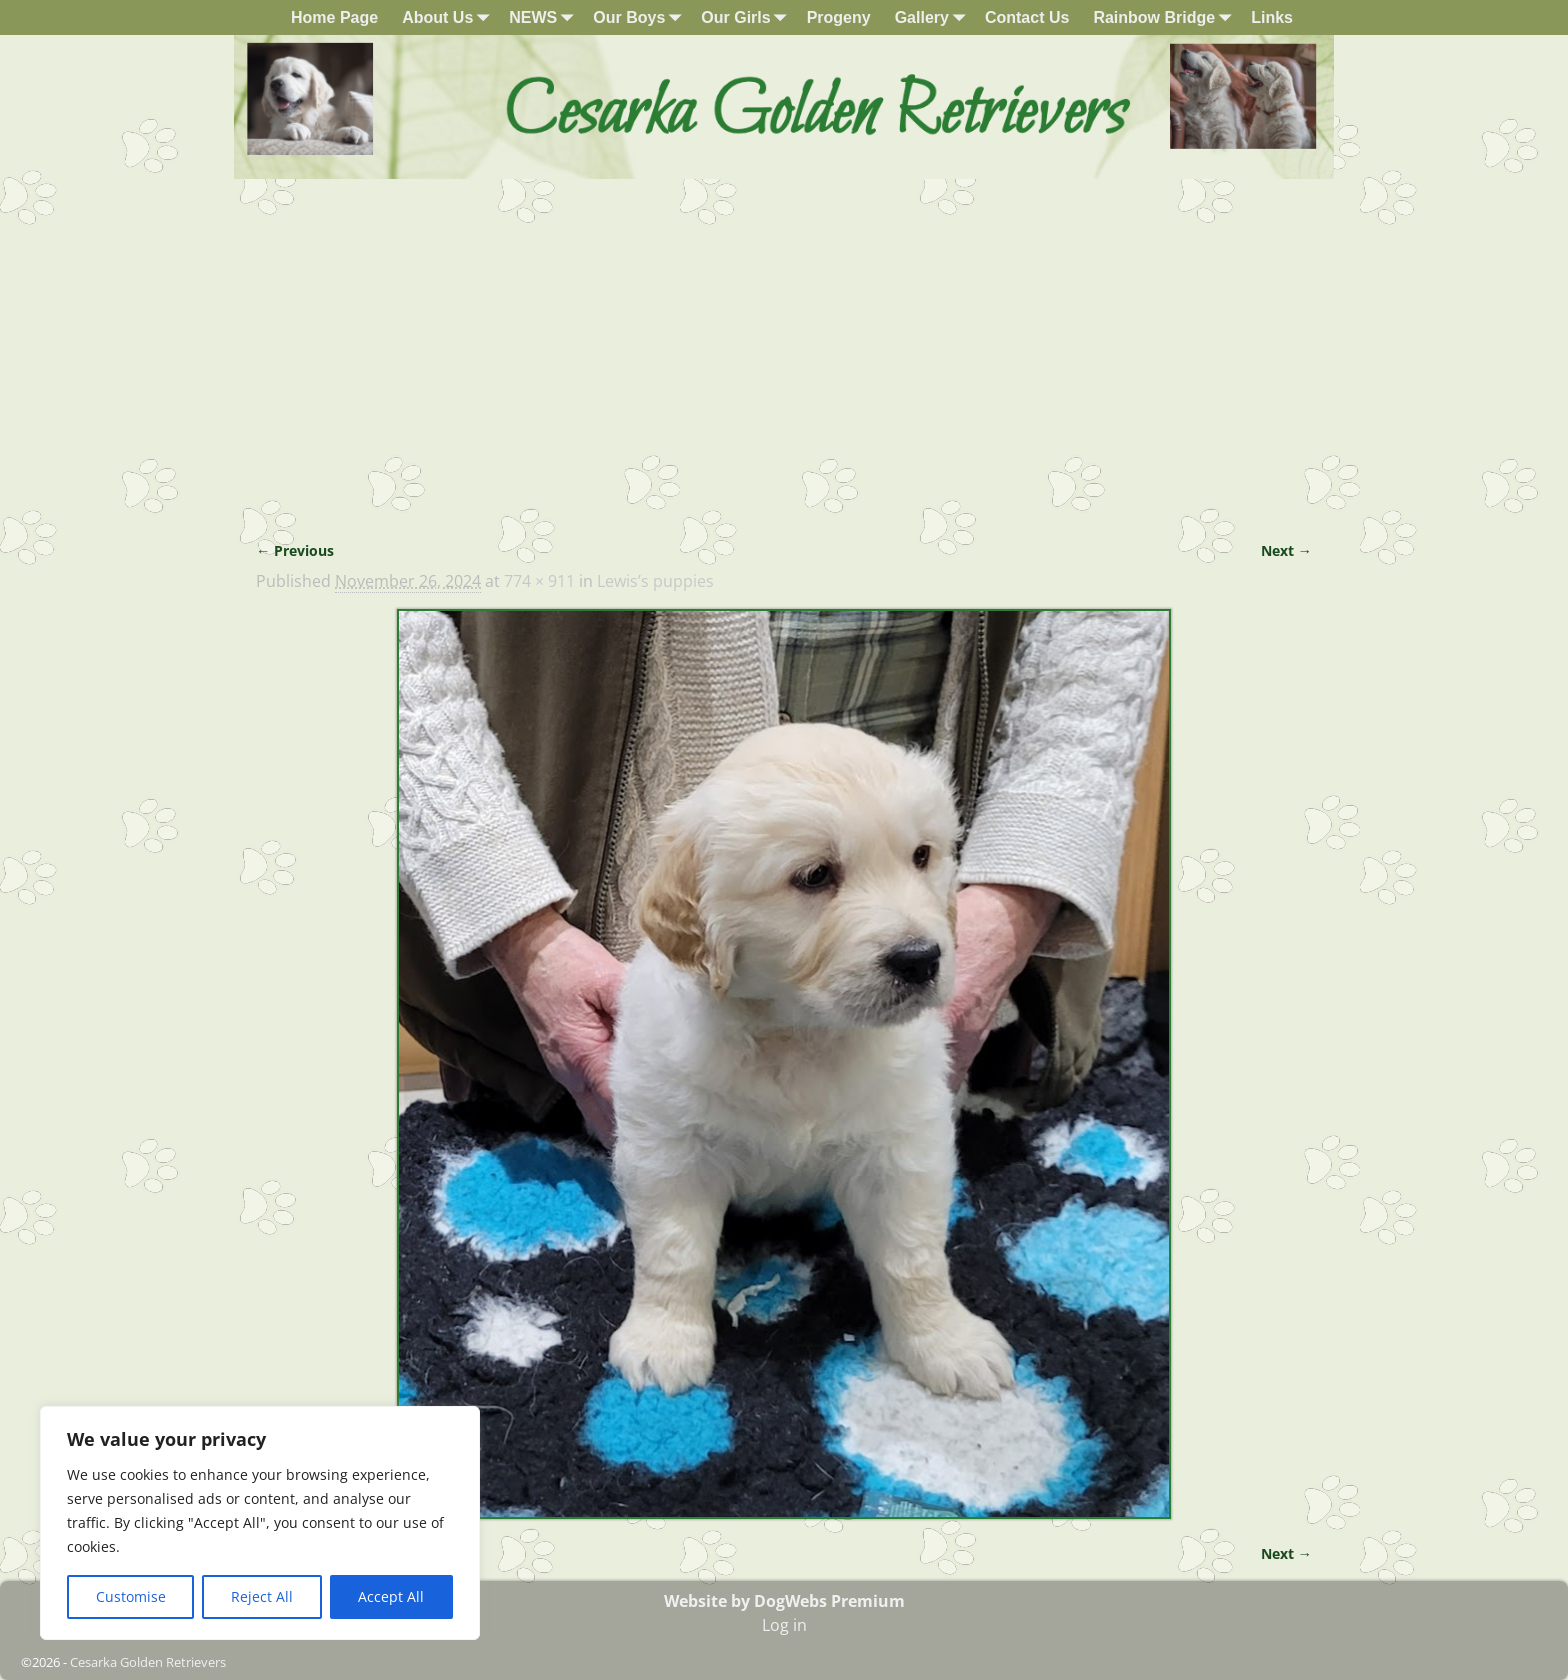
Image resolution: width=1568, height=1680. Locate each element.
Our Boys (641, 17)
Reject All (262, 1596)
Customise (131, 1596)
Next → (1286, 550)
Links (1272, 17)
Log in (784, 1625)
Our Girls (747, 17)
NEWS (545, 17)
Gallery (934, 17)
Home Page (334, 17)
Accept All (391, 1596)
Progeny (839, 17)
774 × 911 (539, 581)
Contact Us (1027, 17)
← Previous (295, 550)
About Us (449, 17)
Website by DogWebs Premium (784, 1601)
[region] (260, 1523)
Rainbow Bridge (1166, 17)
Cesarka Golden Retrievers (148, 1662)
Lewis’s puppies (655, 581)
